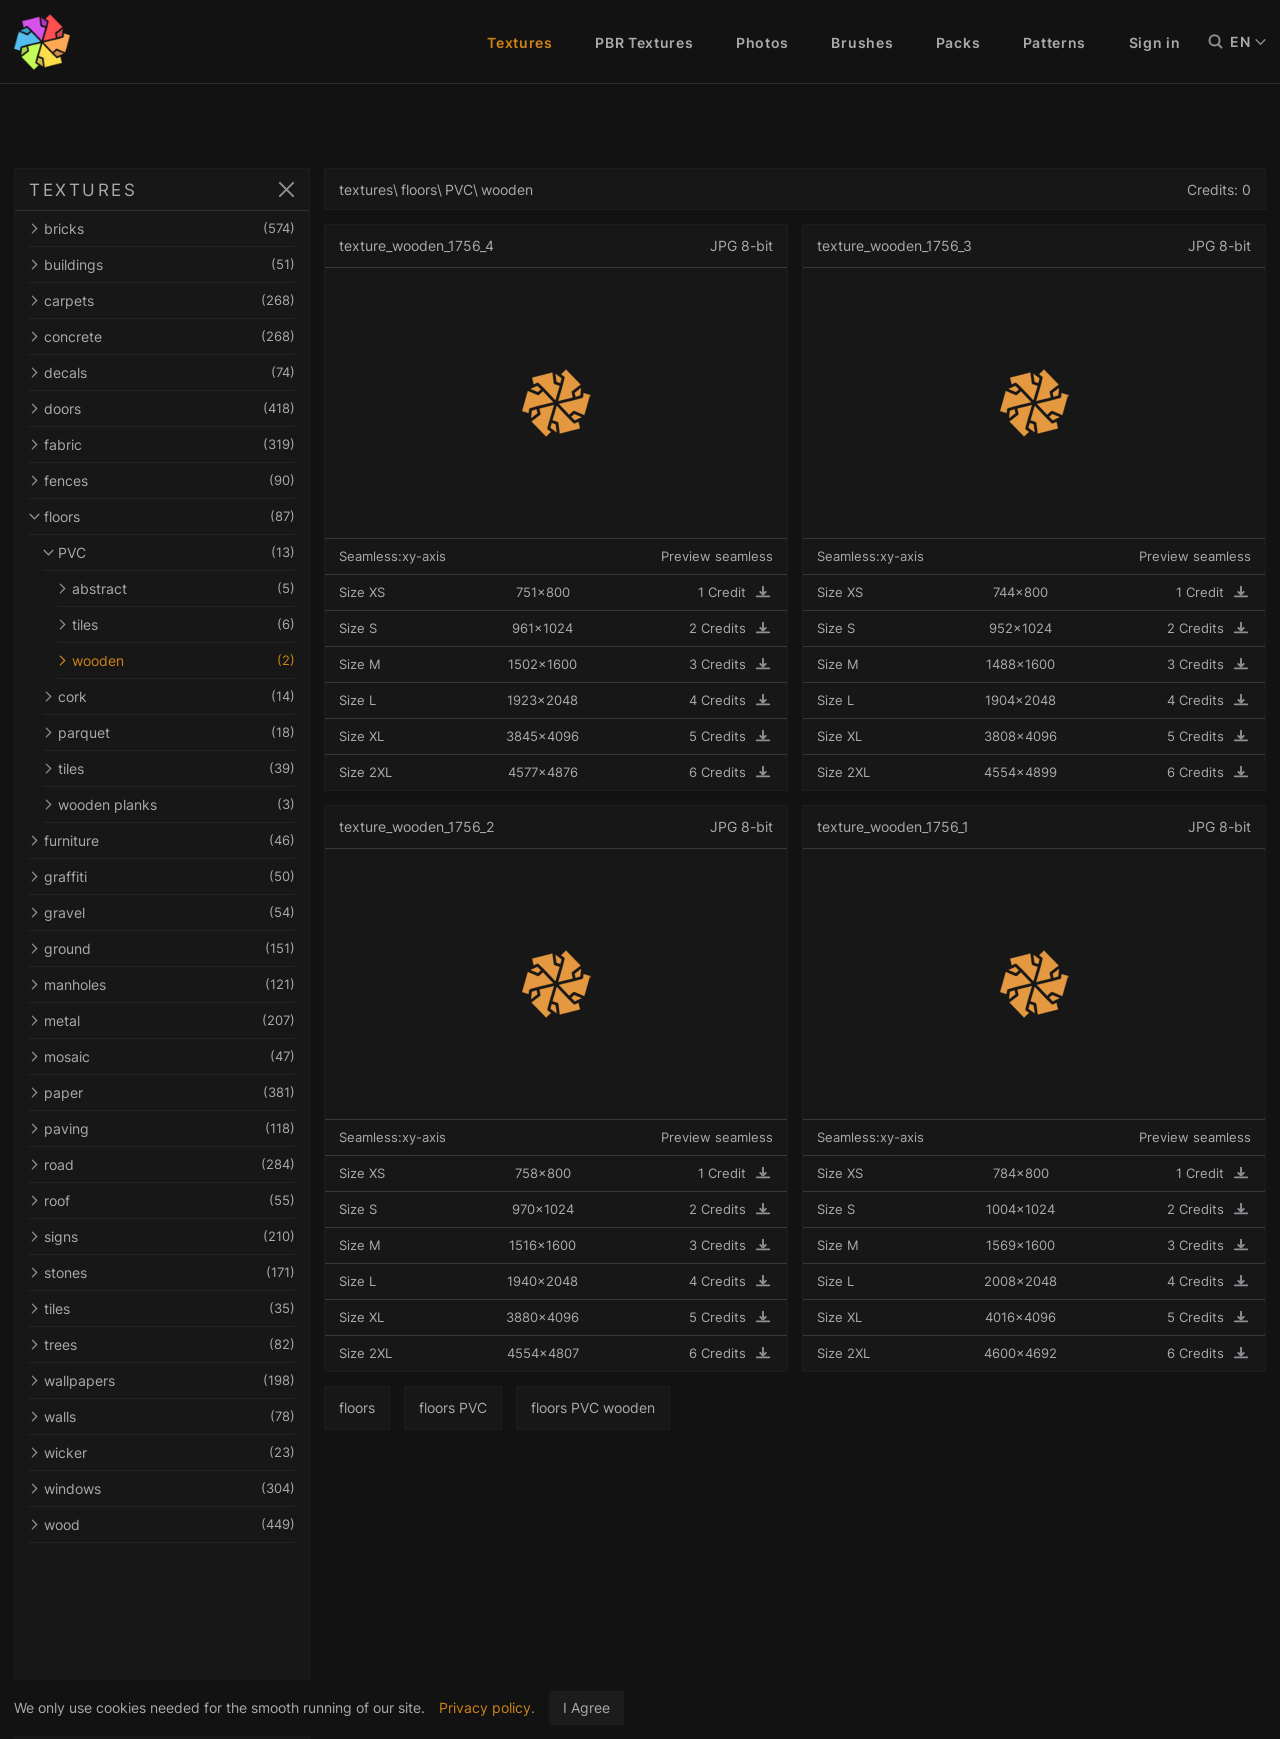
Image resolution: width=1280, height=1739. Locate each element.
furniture (168, 840)
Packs (958, 42)
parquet (175, 732)
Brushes (862, 42)
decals (168, 372)
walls (168, 1416)
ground (168, 948)
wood (168, 1524)
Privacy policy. (487, 1707)
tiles (182, 624)
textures (378, 189)
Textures (520, 42)
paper (168, 1092)
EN (1248, 42)
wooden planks (175, 804)
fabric (168, 444)
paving (168, 1128)
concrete (168, 336)
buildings (168, 264)
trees (168, 1344)
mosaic (168, 1056)
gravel (168, 912)
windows (168, 1488)
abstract (182, 588)
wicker (168, 1452)
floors (168, 516)
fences (168, 480)
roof (168, 1200)
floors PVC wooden (605, 1407)
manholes (168, 984)
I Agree (586, 1707)
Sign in (1155, 42)
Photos (762, 42)
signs (168, 1236)
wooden (182, 660)
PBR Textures (644, 42)
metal (168, 1020)
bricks (168, 228)
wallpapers (168, 1380)
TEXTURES (83, 190)
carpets (168, 300)
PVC (175, 552)
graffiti (168, 876)
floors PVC (465, 1407)
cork (175, 696)
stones (168, 1272)
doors (168, 408)
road (168, 1164)
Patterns (1055, 42)
